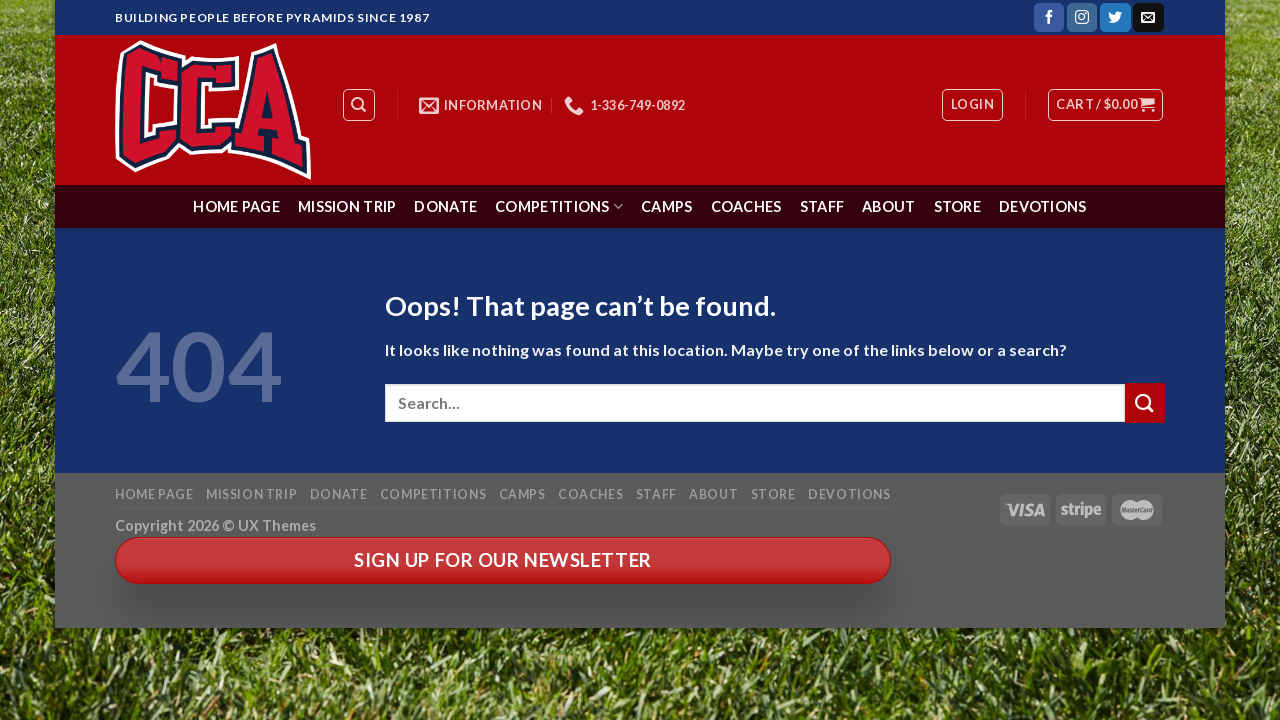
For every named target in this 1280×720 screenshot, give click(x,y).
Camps (666, 206)
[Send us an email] (1148, 18)
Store (957, 206)
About (888, 206)
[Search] (359, 105)
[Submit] (1145, 402)
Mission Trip (347, 206)
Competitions (559, 206)
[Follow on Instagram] (1082, 18)
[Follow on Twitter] (1115, 18)
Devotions (1043, 206)
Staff (822, 206)
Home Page (236, 206)
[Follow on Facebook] (1049, 18)
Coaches (746, 206)
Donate (445, 206)
